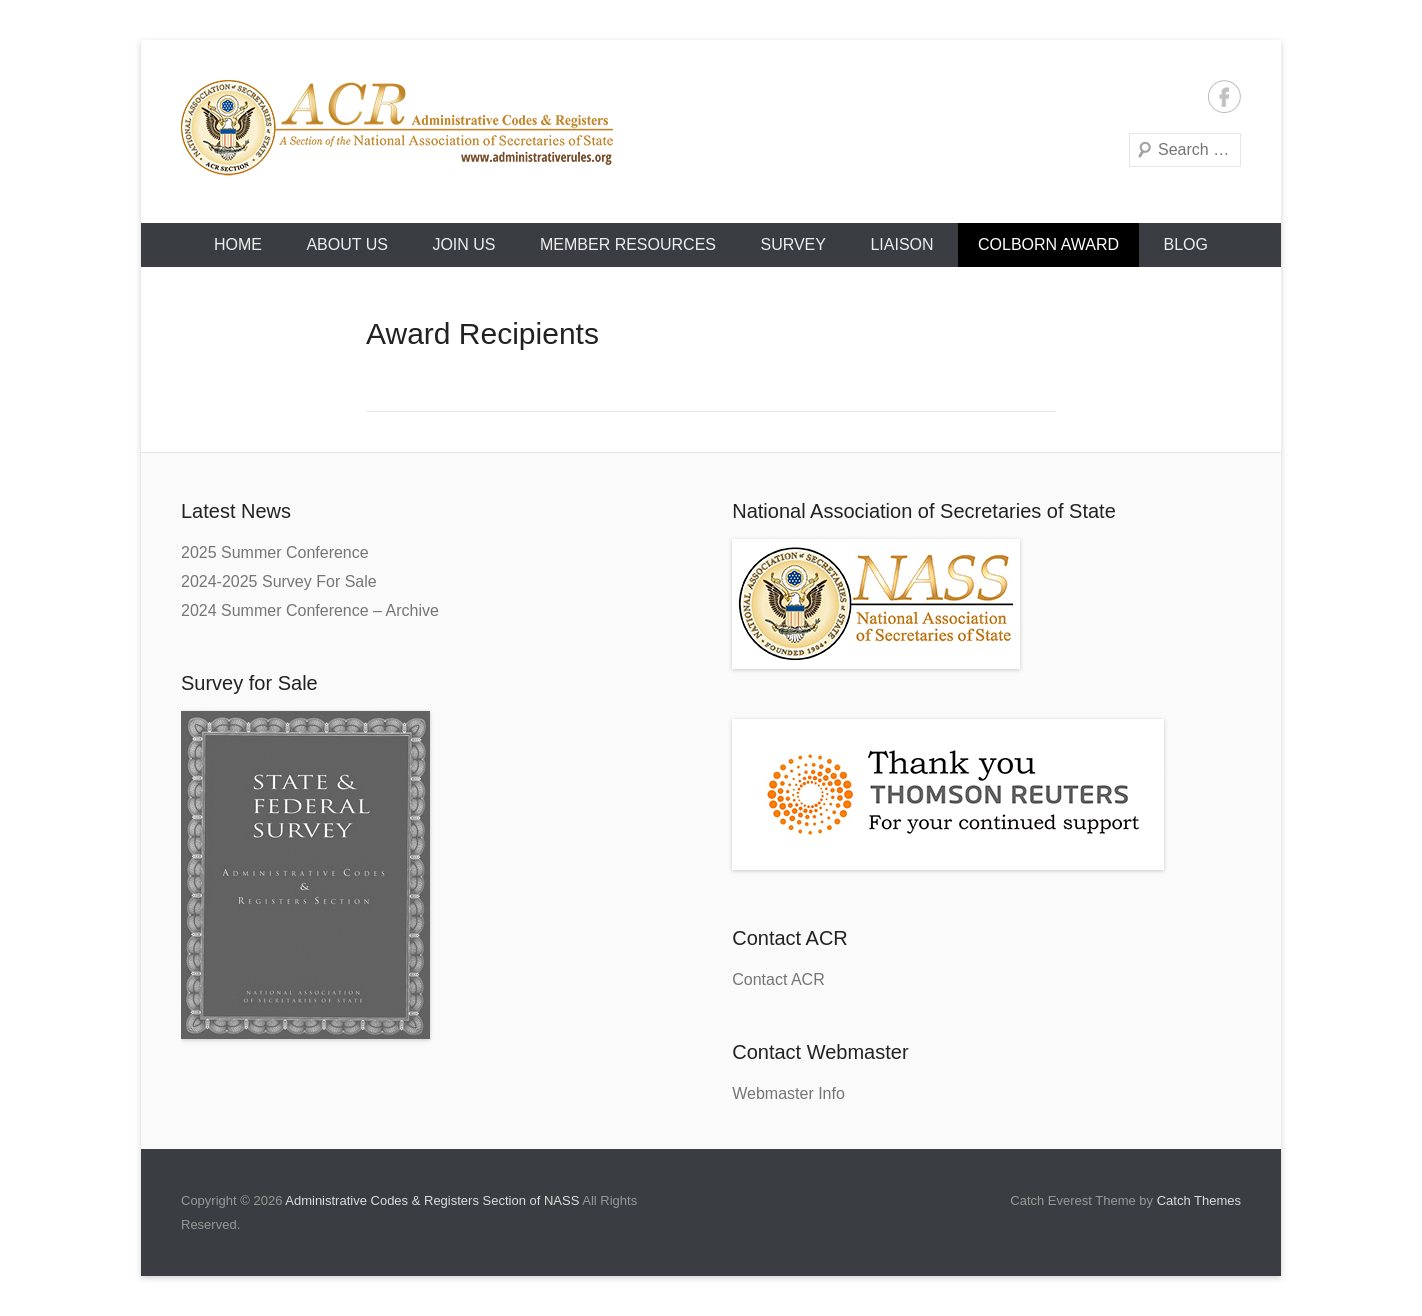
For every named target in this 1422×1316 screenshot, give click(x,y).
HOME (238, 244)
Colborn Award (1048, 244)
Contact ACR (778, 979)
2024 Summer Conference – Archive (310, 610)
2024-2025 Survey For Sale (279, 581)
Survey (793, 244)
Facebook (1224, 96)
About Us (347, 244)
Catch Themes (1199, 1200)
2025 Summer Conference (275, 552)
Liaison (901, 244)
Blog (1186, 244)
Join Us (463, 244)
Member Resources (628, 244)
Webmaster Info (788, 1093)
